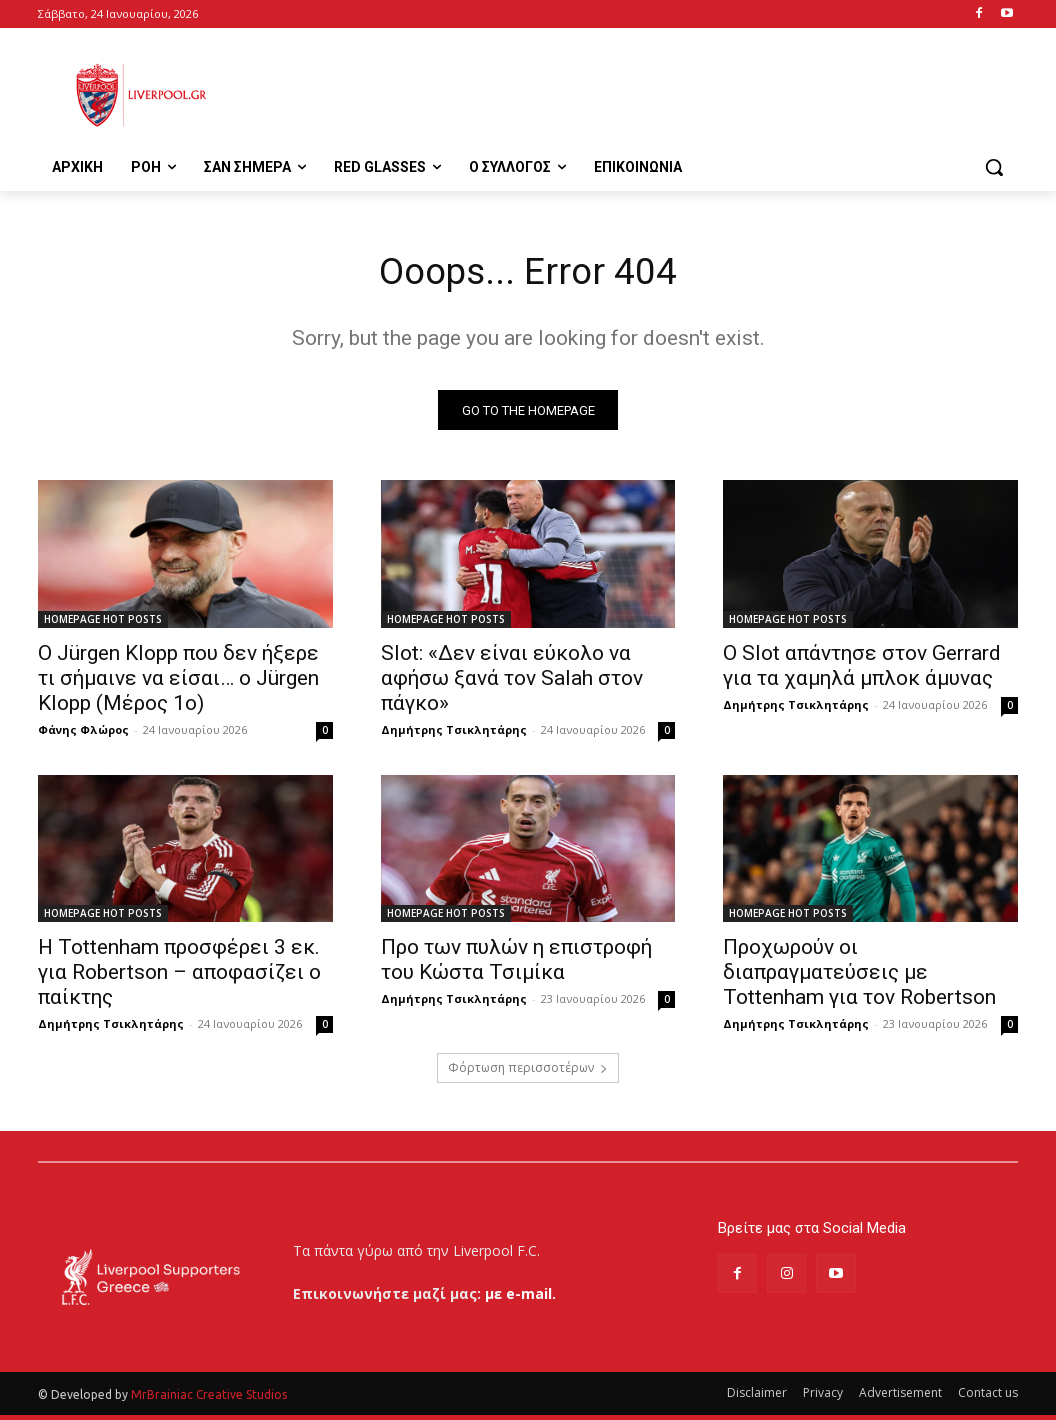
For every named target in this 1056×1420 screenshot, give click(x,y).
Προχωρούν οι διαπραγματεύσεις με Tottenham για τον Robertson (859, 976)
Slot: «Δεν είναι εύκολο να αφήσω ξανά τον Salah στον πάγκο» (512, 682)
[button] (994, 167)
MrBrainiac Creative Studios (209, 1399)
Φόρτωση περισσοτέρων (528, 1071)
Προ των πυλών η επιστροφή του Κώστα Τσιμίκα (516, 963)
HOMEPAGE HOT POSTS (103, 623)
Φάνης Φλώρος (83, 733)
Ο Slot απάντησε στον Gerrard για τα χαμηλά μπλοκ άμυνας (862, 669)
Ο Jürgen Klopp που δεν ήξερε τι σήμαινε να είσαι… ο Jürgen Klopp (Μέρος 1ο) (178, 682)
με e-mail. (520, 1298)
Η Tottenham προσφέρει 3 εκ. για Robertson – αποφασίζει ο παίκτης (179, 976)
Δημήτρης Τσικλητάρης (454, 733)
